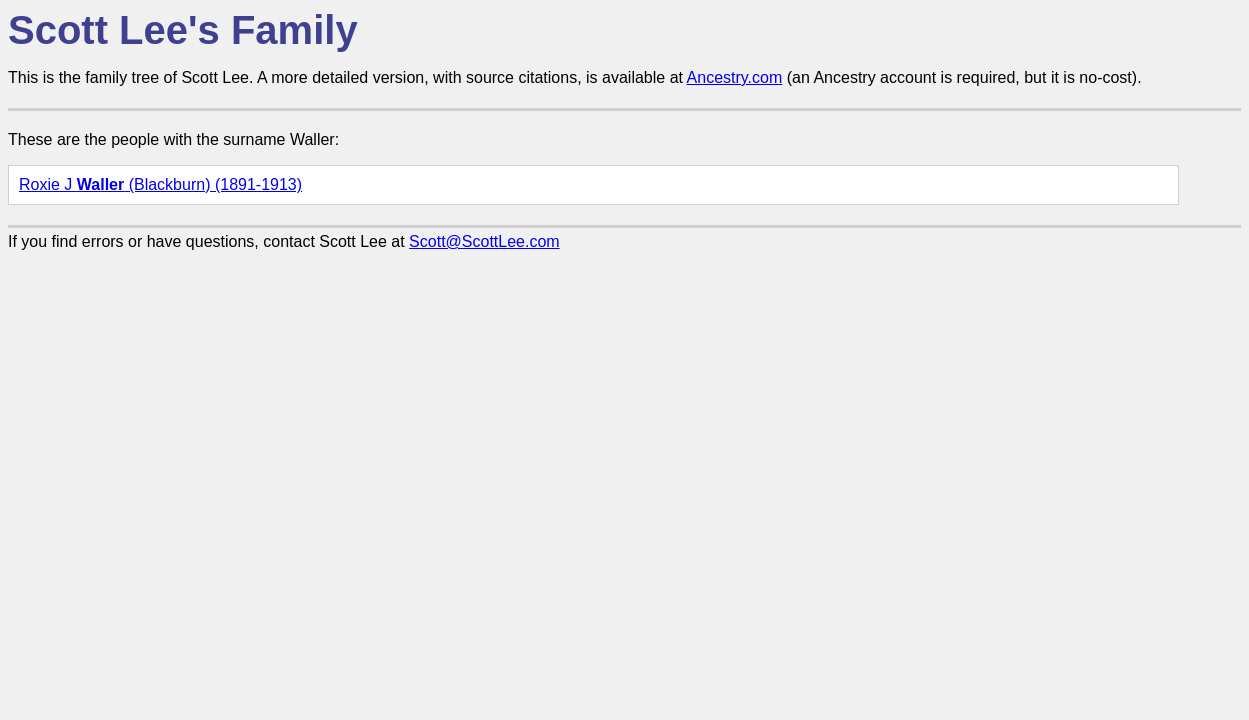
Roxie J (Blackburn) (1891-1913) (160, 184)
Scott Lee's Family (183, 30)
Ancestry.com (735, 77)
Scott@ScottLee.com (484, 241)
